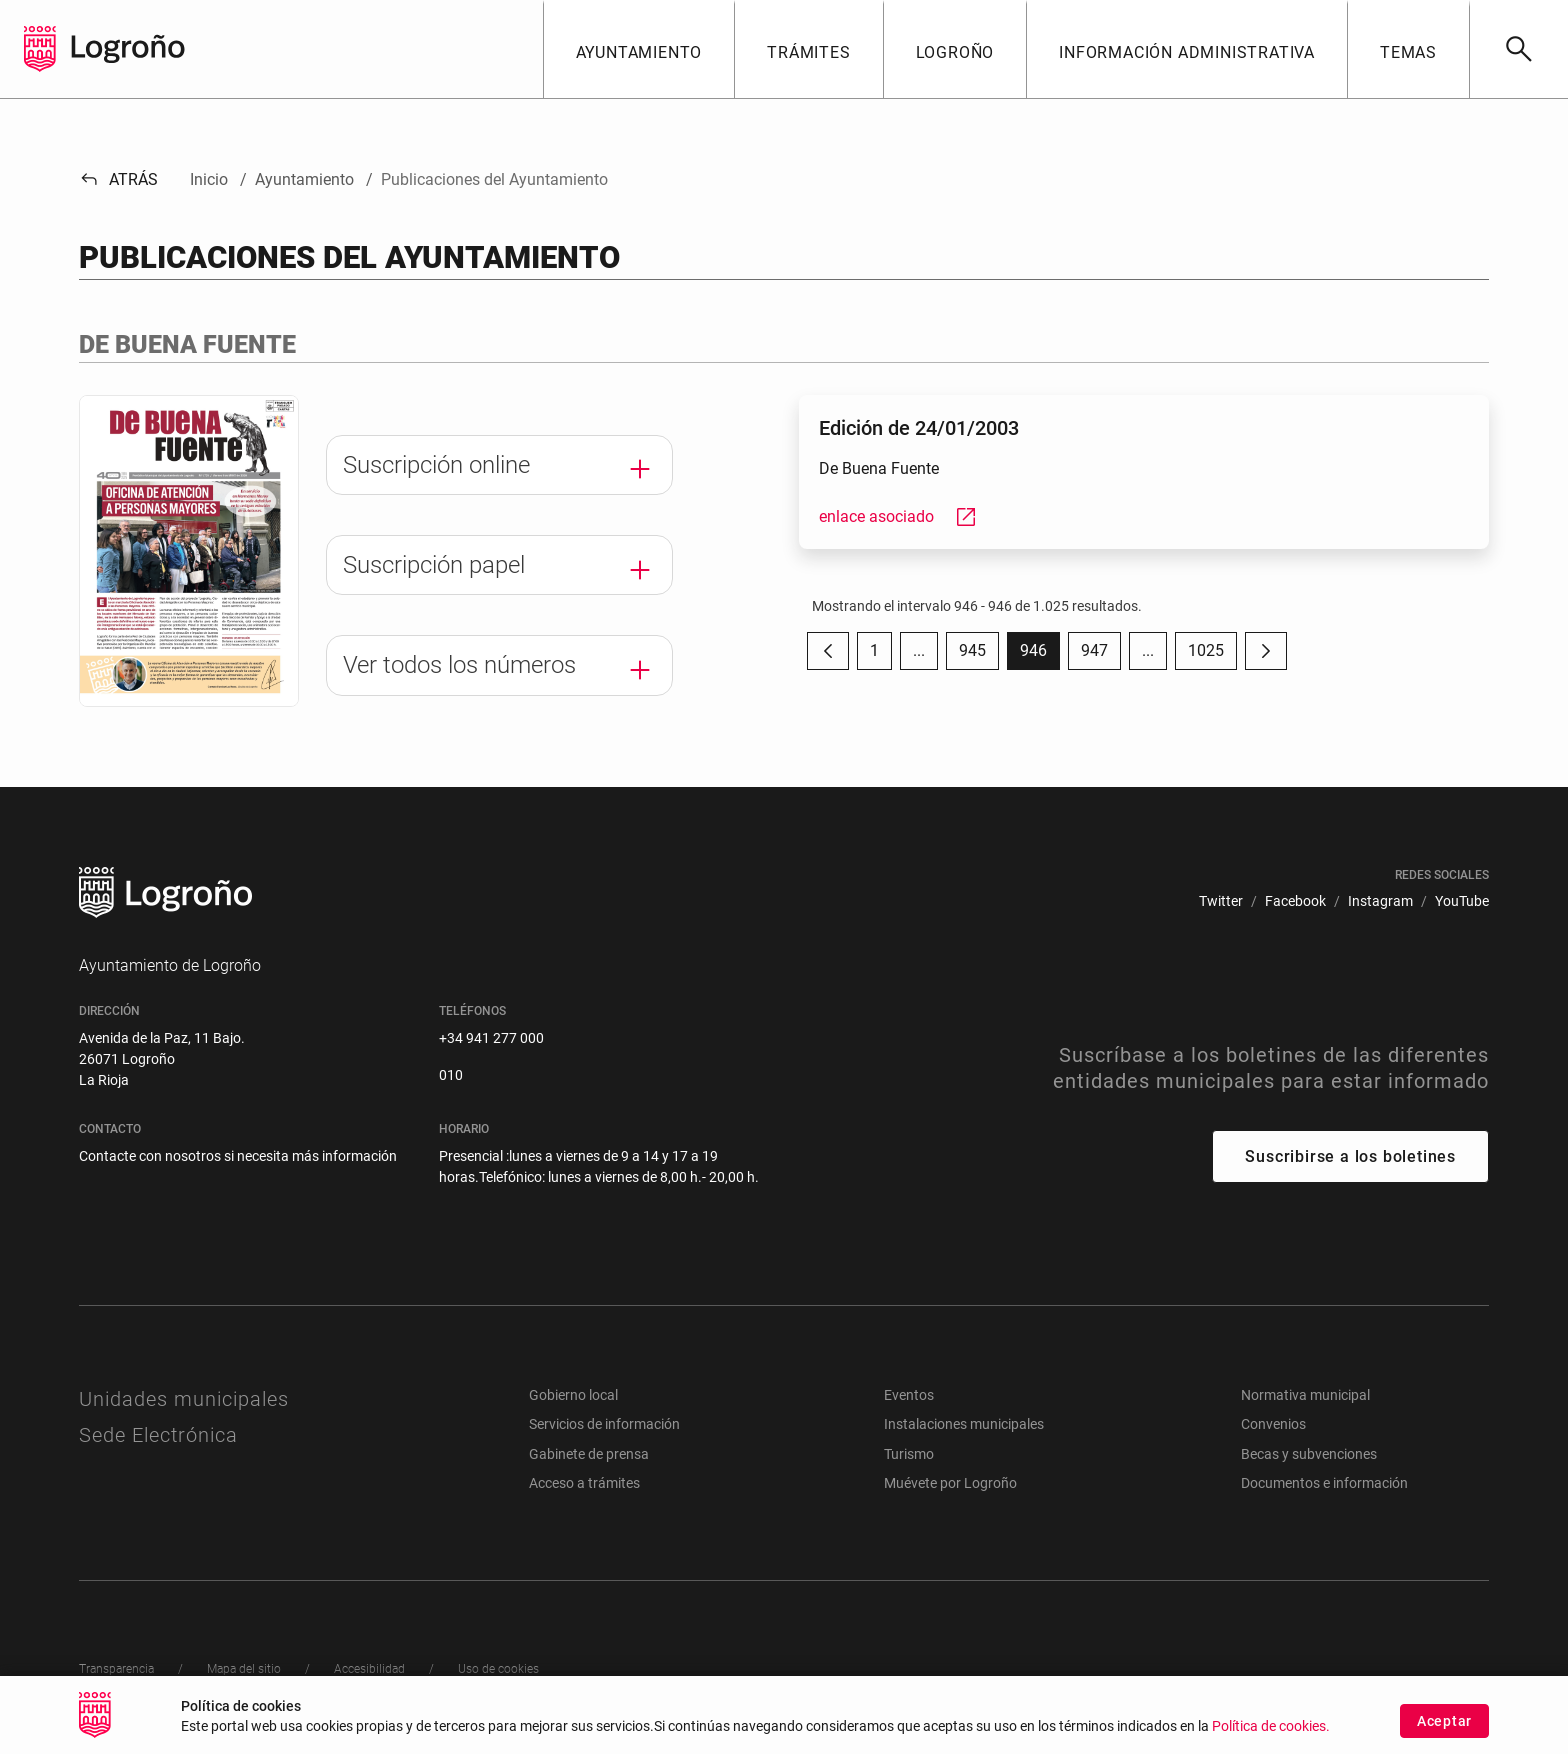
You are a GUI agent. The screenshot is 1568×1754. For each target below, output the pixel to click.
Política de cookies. (1271, 1733)
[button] (639, 49)
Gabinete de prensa (589, 1454)
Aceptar (1444, 1728)
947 (1101, 655)
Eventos (909, 1395)
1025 (1212, 655)
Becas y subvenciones (1309, 1454)
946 (1040, 655)
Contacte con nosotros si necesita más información (238, 1156)
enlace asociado (898, 516)
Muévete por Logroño (950, 1483)
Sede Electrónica (158, 1435)
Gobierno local (573, 1395)
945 (979, 655)
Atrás (118, 179)
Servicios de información (604, 1424)
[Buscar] (1518, 49)
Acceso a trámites (584, 1483)
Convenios (1273, 1424)
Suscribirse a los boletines (1350, 1156)
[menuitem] (1221, 901)
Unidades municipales (184, 1399)
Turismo (909, 1454)
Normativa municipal (1305, 1395)
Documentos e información (1324, 1483)
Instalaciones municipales (964, 1424)
